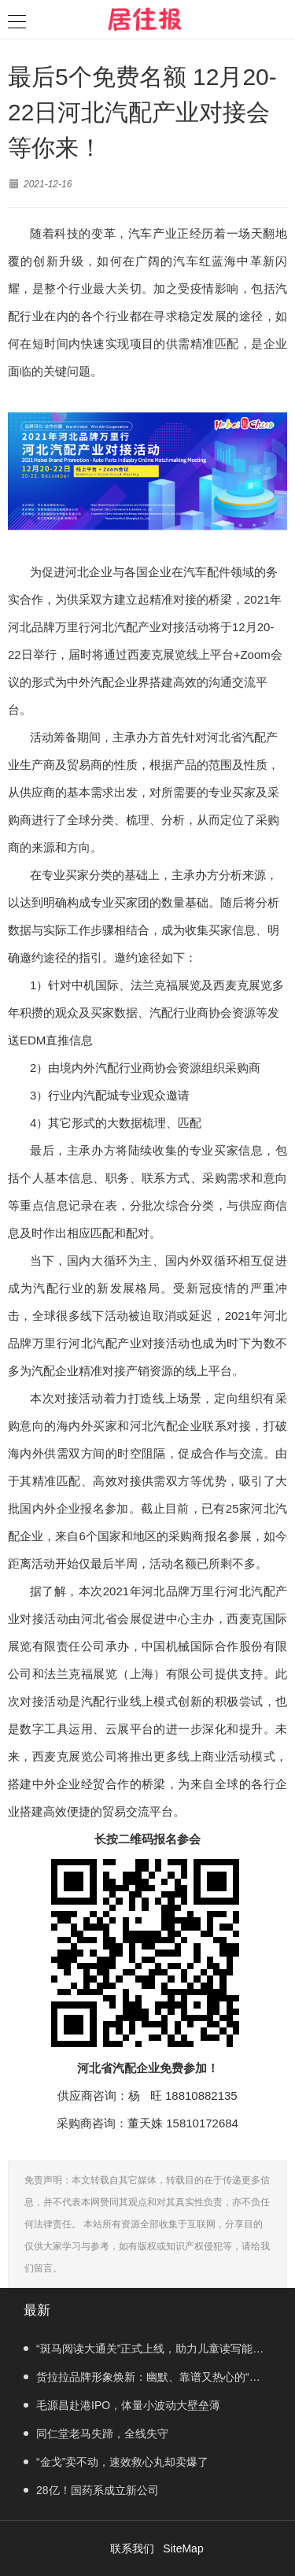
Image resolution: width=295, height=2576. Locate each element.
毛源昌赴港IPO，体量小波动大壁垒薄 (122, 2405)
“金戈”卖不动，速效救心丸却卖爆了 (116, 2462)
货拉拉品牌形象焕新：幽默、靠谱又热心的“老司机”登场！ (142, 2381)
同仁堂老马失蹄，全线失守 (96, 2433)
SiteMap (183, 2548)
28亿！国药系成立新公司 (91, 2490)
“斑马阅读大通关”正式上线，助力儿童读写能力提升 (144, 2352)
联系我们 (132, 2548)
